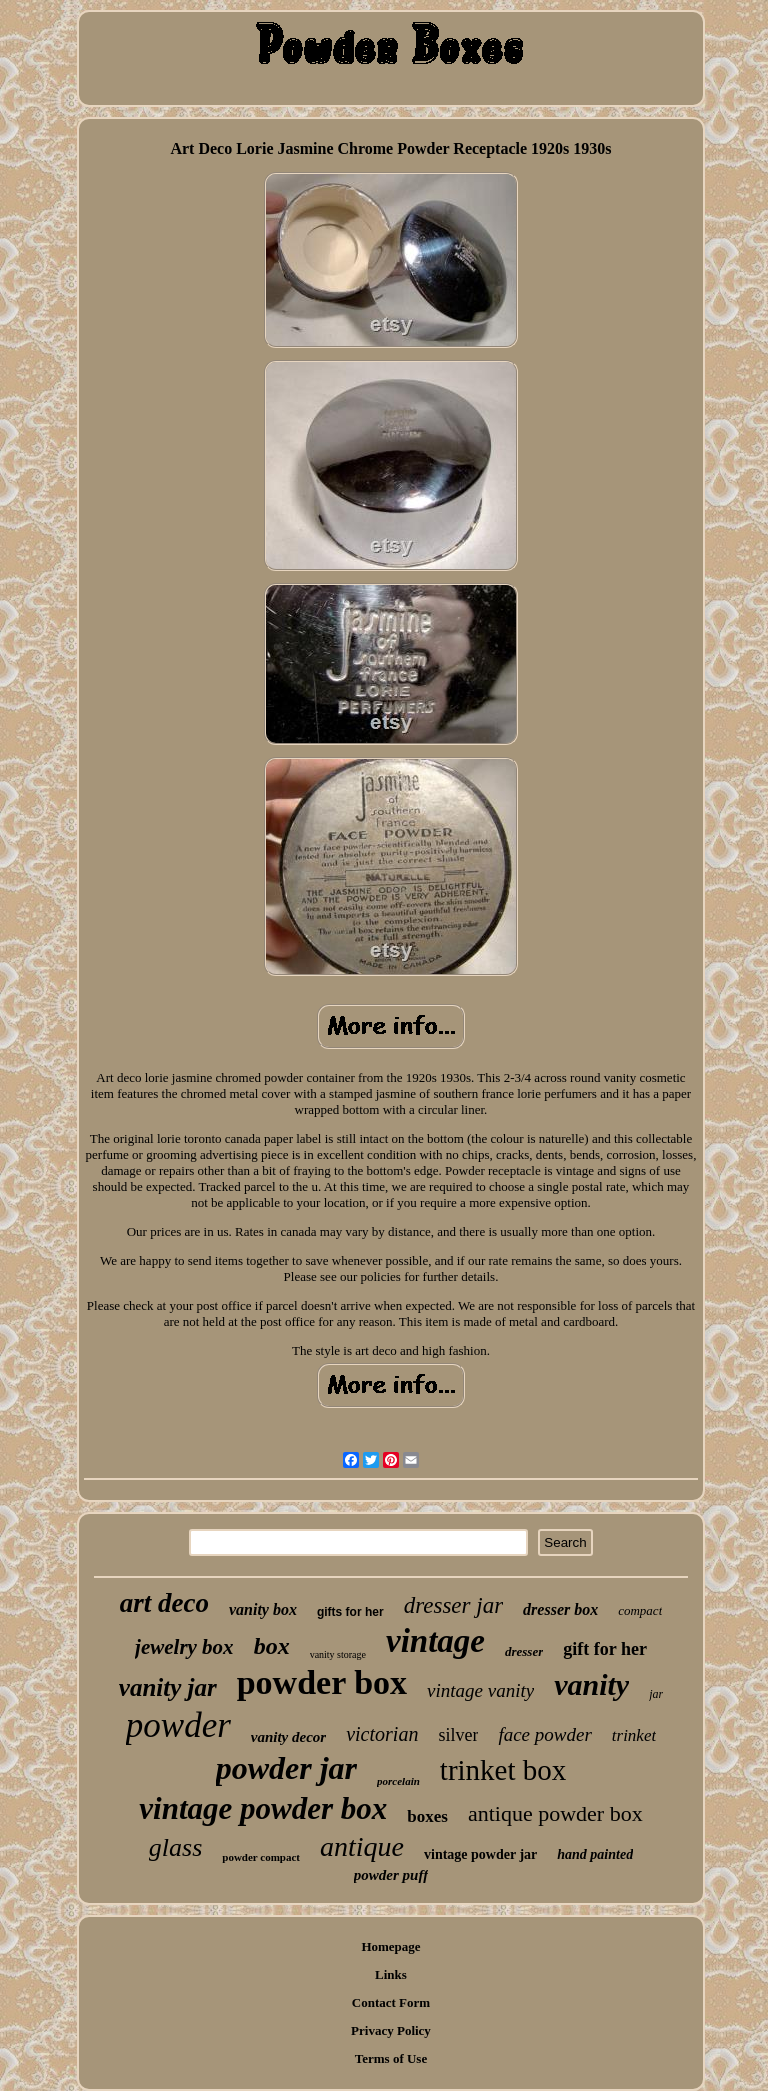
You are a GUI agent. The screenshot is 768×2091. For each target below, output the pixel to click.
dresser (524, 1651)
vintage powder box (263, 1808)
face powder (544, 1734)
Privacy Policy (391, 2030)
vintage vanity (480, 1690)
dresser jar (453, 1605)
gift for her (605, 1649)
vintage (435, 1641)
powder (178, 1725)
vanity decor (288, 1737)
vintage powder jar (480, 1854)
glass (175, 1847)
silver (458, 1735)
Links (391, 1974)
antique (362, 1846)
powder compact (261, 1857)
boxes (427, 1816)
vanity (591, 1684)
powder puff (391, 1875)
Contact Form (391, 2002)
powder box (322, 1682)
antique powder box (555, 1813)
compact (640, 1610)
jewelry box (184, 1647)
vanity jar (168, 1687)
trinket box (503, 1770)
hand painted (595, 1854)
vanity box (263, 1609)
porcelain (398, 1781)
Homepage (390, 1946)
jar (656, 1694)
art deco (164, 1603)
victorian (382, 1734)
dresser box (560, 1609)
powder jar (286, 1768)
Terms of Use (391, 2058)
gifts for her (350, 1612)
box (272, 1646)
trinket (634, 1735)
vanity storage (338, 1654)
